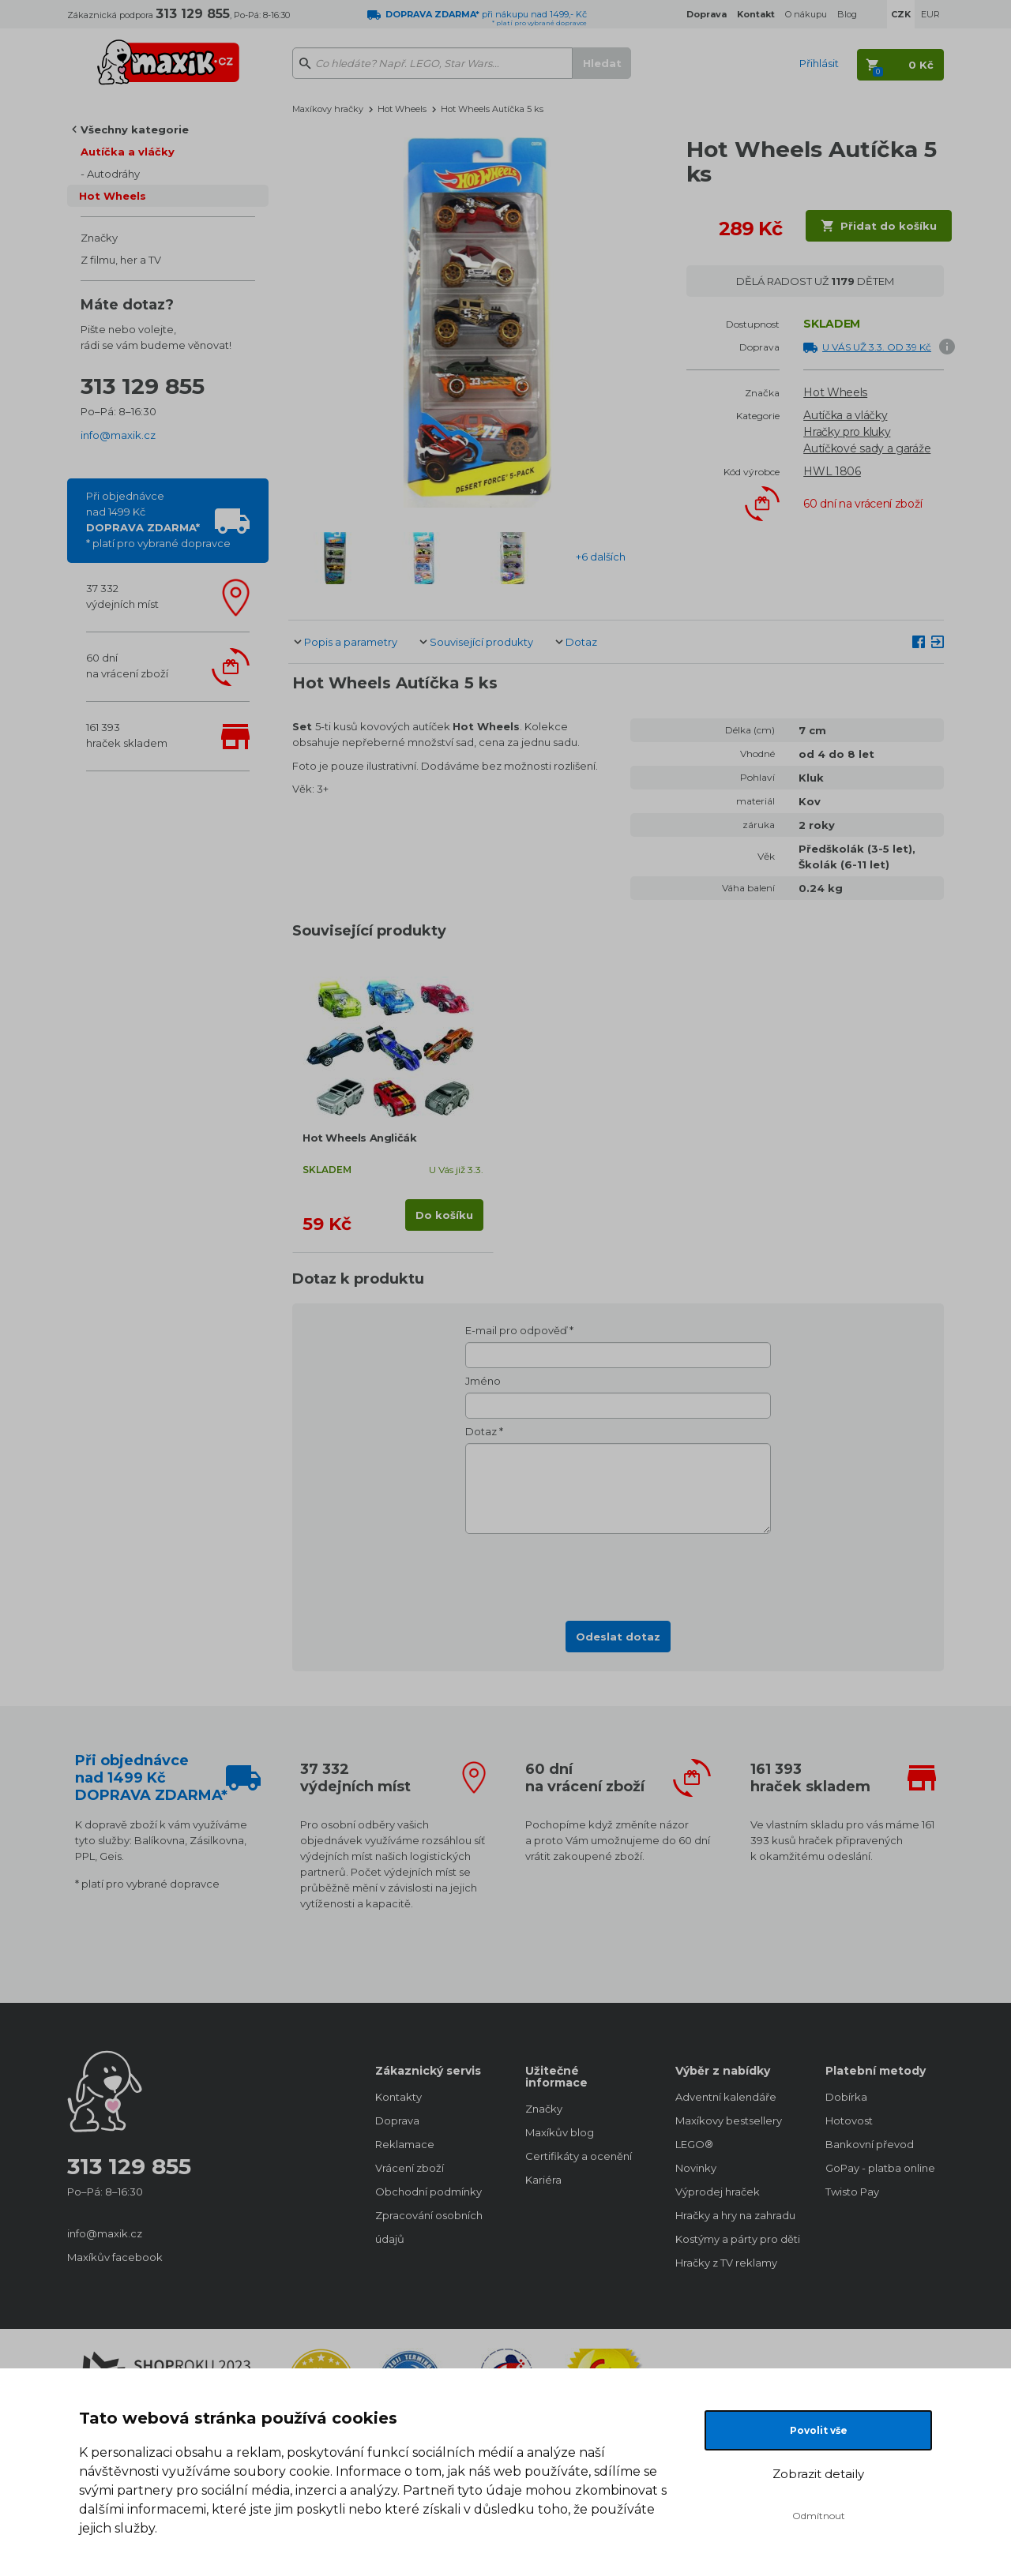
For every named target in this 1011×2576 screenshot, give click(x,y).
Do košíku (444, 1215)
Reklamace (404, 2144)
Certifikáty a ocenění (578, 2156)
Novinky (695, 2168)
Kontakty (398, 2096)
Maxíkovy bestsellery (728, 2120)
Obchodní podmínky (428, 2191)
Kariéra (543, 2179)
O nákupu (806, 14)
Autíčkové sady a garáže (866, 448)
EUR (930, 14)
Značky (99, 237)
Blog (847, 14)
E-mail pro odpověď (516, 1330)
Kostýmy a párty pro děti (734, 2239)
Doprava (397, 2120)
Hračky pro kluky (846, 432)
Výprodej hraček (717, 2191)
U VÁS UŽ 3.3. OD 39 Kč (876, 347)
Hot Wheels (112, 195)
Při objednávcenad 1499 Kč (158, 519)
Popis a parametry (350, 642)
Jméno (483, 1380)
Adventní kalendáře (725, 2096)
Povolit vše (819, 2430)
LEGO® (694, 2144)
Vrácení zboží (409, 2168)
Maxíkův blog (559, 2132)
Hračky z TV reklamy (726, 2262)
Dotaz (581, 642)
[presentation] (618, 1572)
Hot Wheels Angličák (359, 1137)
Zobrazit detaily (818, 2473)
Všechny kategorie (135, 129)
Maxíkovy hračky (327, 108)
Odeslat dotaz (618, 1636)
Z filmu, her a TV (121, 259)
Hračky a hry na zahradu (734, 2215)
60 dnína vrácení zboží (127, 665)
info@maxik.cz (118, 435)
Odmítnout (818, 2516)
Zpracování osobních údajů (429, 2227)
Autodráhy (113, 173)
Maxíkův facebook (115, 2257)
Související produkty (481, 642)
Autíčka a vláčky (128, 151)
